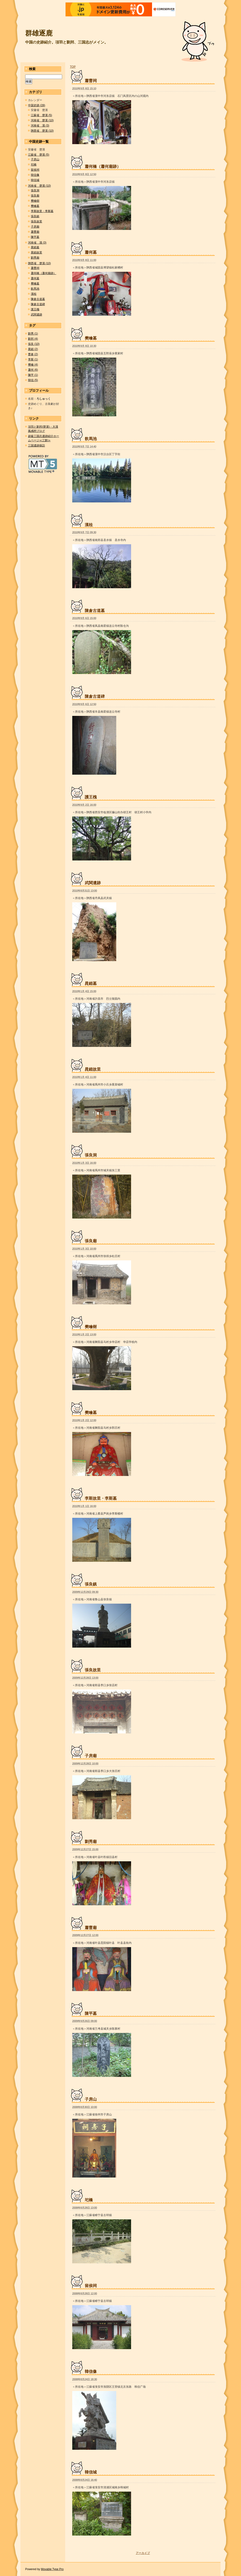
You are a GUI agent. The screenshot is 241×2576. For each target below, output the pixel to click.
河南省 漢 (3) (40, 125)
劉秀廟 (91, 1841)
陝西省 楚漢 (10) (42, 130)
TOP (73, 66)
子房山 (91, 2099)
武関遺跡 (93, 882)
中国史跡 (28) (36, 105)
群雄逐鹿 (38, 33)
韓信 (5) (33, 380)
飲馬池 (91, 438)
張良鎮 (91, 1584)
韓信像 (91, 2371)
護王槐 (91, 797)
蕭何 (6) (33, 369)
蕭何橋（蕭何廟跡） (103, 166)
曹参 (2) (33, 354)
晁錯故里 (93, 1069)
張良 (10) (34, 344)
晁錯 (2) (33, 349)
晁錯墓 (91, 983)
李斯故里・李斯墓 (101, 1498)
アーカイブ (143, 2553)
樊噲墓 (91, 338)
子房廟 (91, 1755)
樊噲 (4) (33, 364)
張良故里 (93, 1670)
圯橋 (89, 2199)
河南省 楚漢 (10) (42, 120)
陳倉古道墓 (95, 610)
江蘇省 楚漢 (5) (41, 115)
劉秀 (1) (33, 333)
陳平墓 (91, 2013)
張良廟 (91, 1241)
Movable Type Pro (52, 2569)
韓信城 (91, 2472)
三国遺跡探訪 (36, 445)
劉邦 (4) (33, 338)
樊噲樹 (91, 1326)
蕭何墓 (91, 252)
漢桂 (89, 524)
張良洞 (91, 1155)
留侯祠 (91, 2285)
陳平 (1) (33, 375)
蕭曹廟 (91, 1927)
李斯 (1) (33, 359)
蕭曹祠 (91, 80)
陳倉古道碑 (95, 696)
